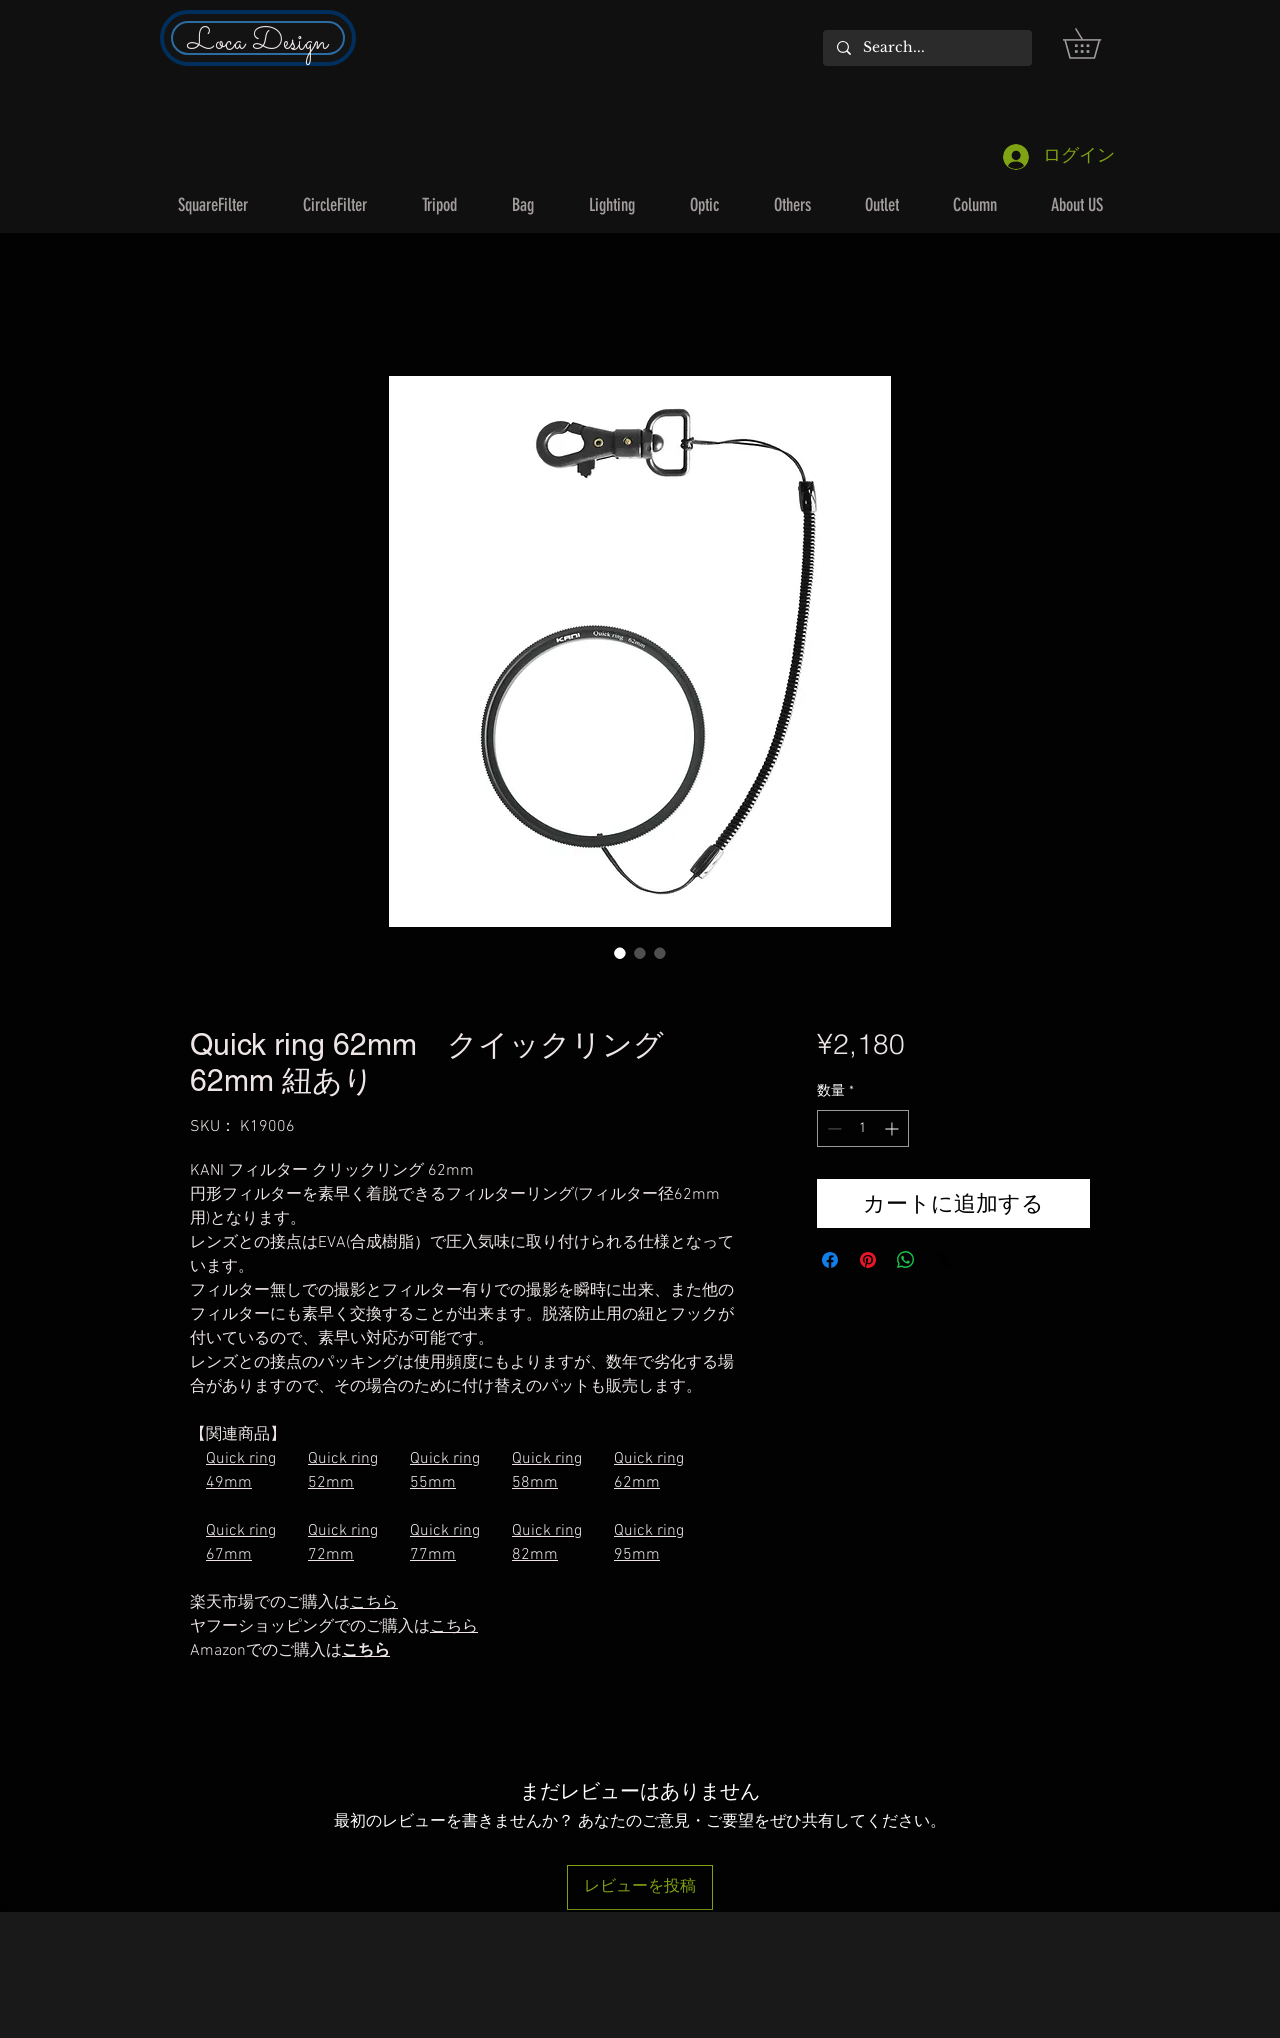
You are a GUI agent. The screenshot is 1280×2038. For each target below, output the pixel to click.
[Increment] (893, 1128)
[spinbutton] (863, 1128)
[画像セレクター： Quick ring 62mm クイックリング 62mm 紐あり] (620, 953)
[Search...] (926, 48)
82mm (535, 1555)
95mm (637, 1555)
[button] (1096, 43)
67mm (229, 1555)
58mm (535, 1483)
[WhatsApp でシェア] (906, 1260)
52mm (331, 1483)
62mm (637, 1483)
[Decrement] (832, 1128)
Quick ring (241, 1459)
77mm (433, 1555)
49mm (229, 1483)
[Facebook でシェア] (830, 1260)
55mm (433, 1483)
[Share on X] (944, 1260)
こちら (366, 1651)
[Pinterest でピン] (868, 1260)
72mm (331, 1555)
